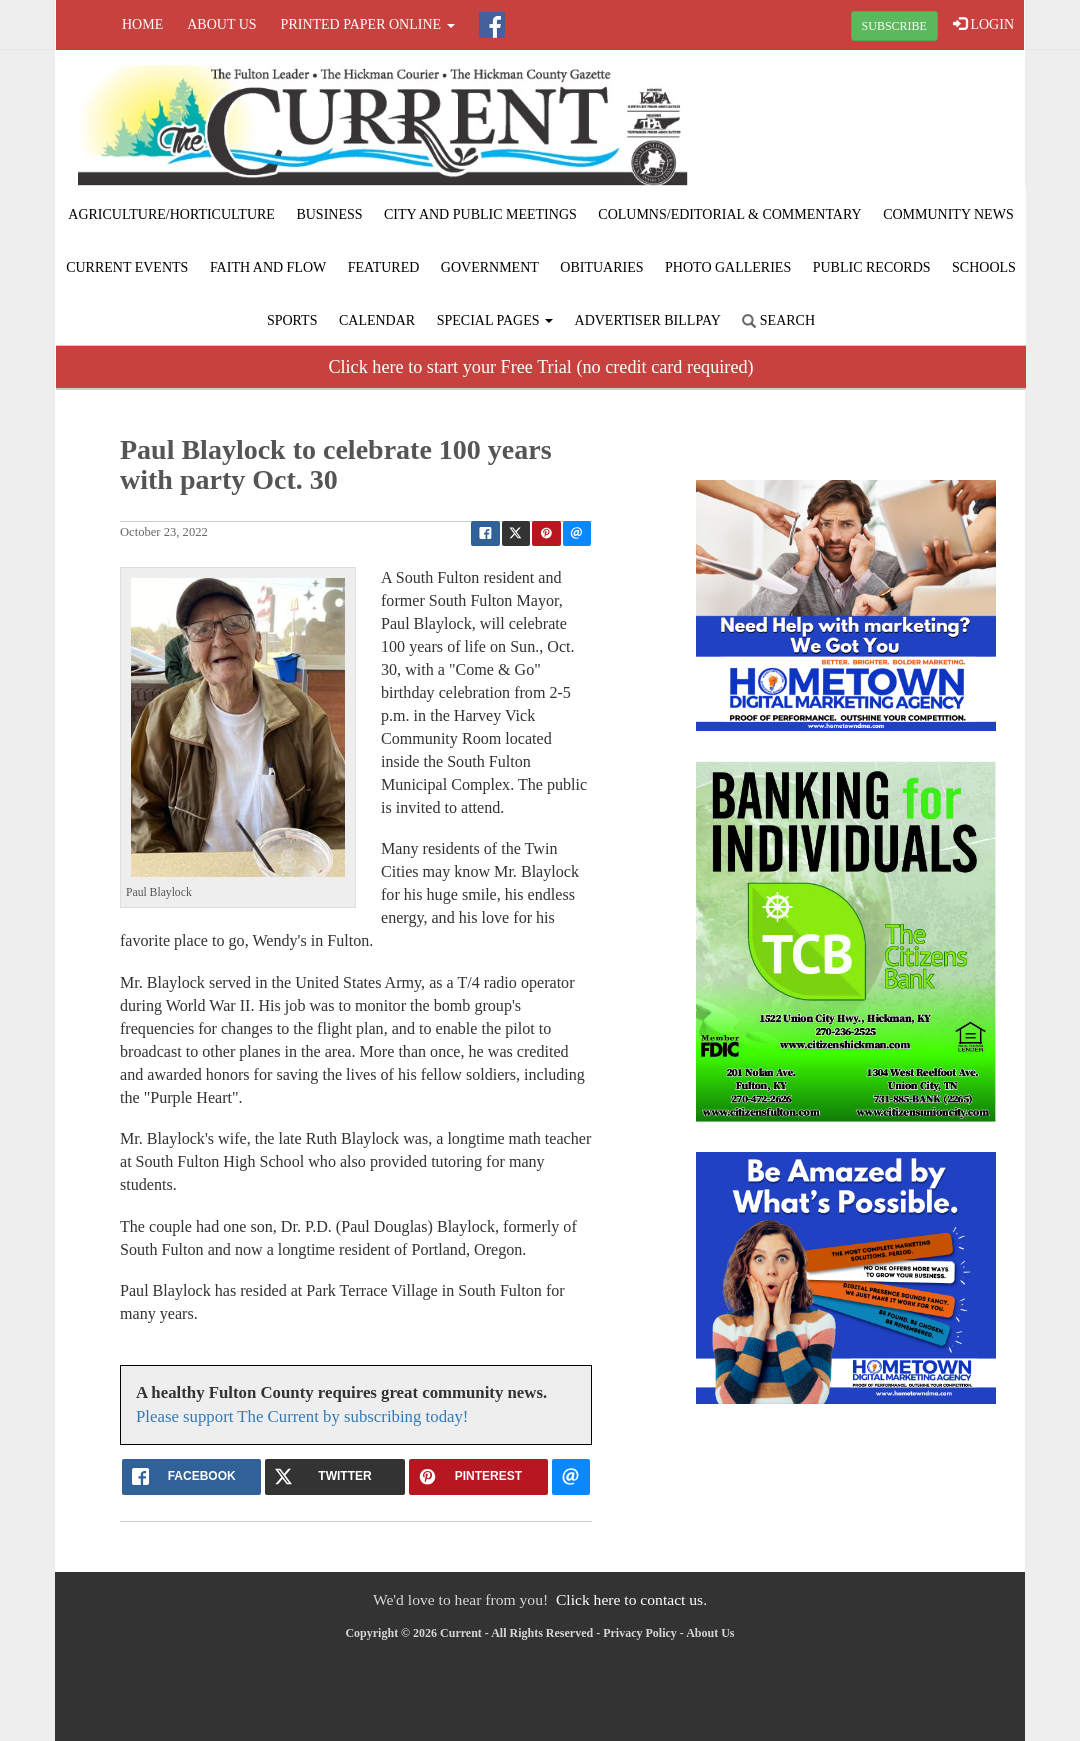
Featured (384, 267)
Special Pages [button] (495, 320)
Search (778, 320)
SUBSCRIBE (894, 26)
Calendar (377, 320)
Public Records (872, 267)
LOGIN (983, 24)
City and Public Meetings (480, 214)
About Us (221, 24)
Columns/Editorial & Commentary (729, 214)
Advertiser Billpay (648, 320)
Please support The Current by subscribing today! (302, 1416)
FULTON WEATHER (862, 125)
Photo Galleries (728, 267)
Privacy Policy (640, 1633)
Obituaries (601, 267)
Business (329, 214)
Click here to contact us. (631, 1599)
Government (490, 267)
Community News (948, 214)
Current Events (127, 267)
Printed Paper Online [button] (368, 24)
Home (142, 24)
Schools (984, 267)
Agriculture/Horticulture (171, 214)
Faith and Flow (268, 267)
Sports (292, 320)
